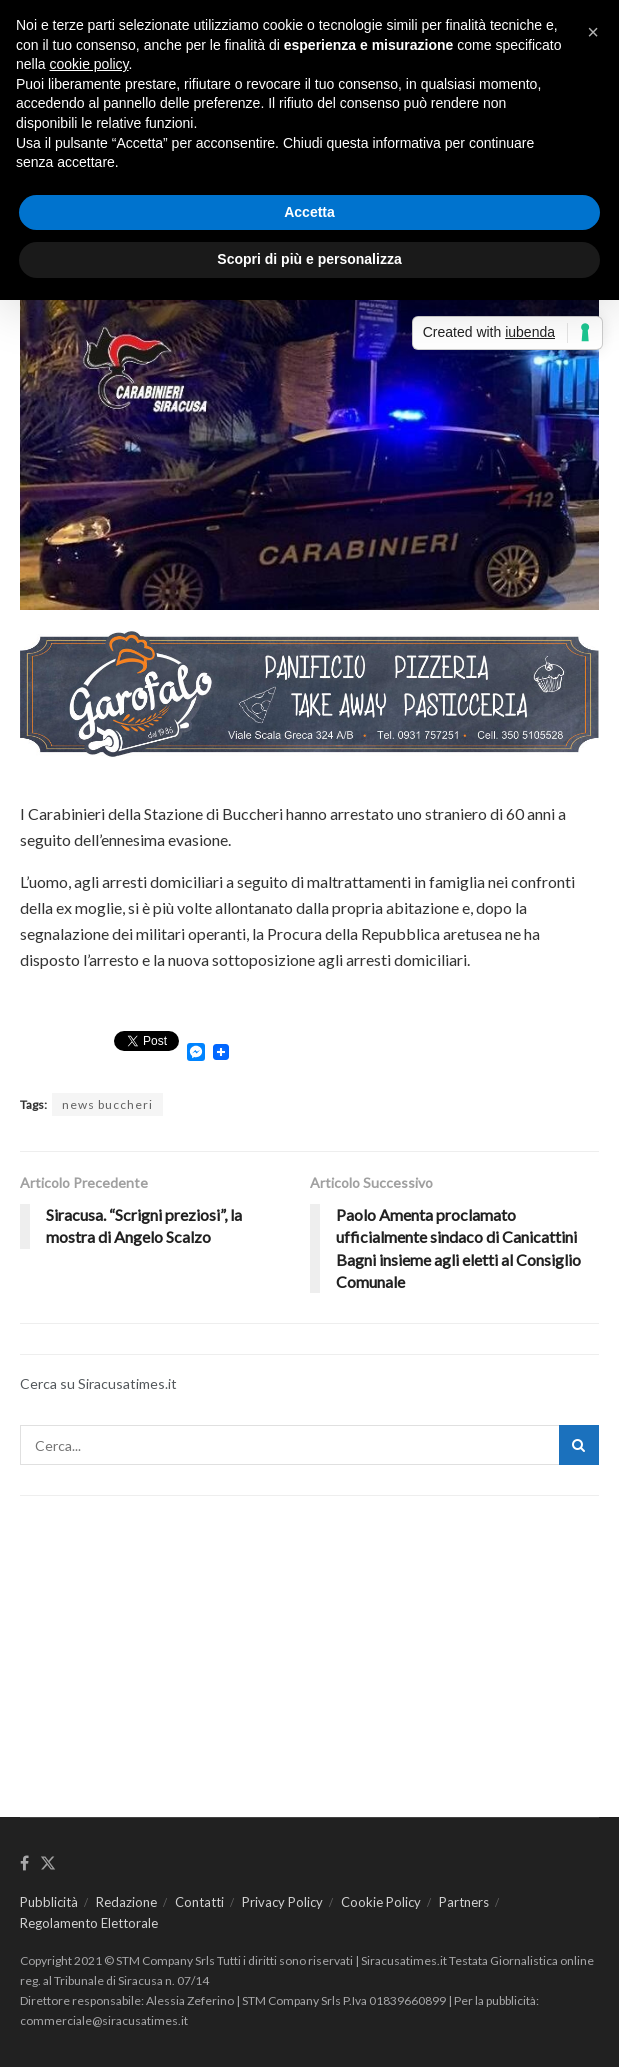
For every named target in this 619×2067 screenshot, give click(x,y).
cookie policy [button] (88, 64)
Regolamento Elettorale (89, 1923)
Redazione (126, 1902)
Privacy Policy (282, 1902)
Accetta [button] (309, 212)
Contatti (199, 1902)
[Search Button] (579, 1445)
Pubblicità (49, 1902)
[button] (593, 32)
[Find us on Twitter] (48, 1864)
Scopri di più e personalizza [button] (309, 259)
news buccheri (107, 1104)
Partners (464, 1902)
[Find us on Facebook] (24, 1864)
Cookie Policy (381, 1902)
